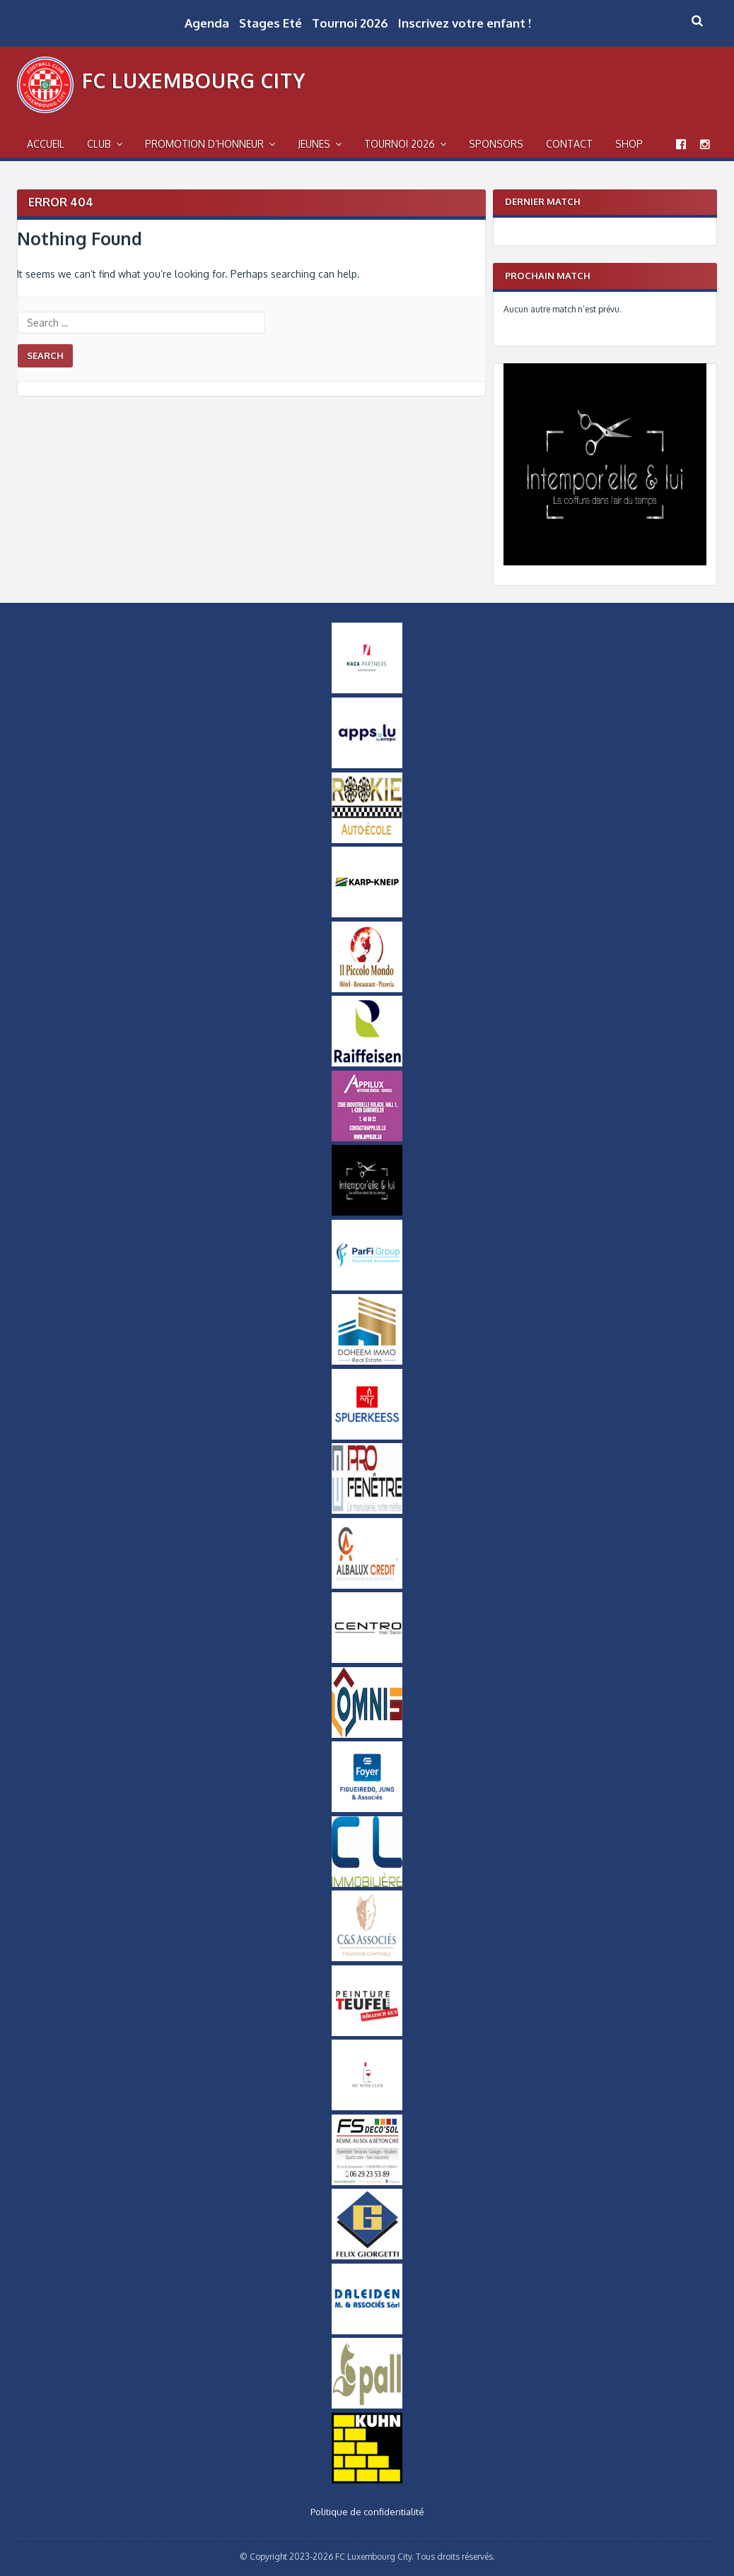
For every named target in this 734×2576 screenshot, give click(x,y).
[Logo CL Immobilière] (367, 1883)
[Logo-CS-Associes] (367, 1957)
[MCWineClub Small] (367, 2106)
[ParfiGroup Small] (367, 1287)
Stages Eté (270, 23)
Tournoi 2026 (350, 23)
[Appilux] (367, 1137)
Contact (569, 144)
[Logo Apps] (367, 764)
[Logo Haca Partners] (367, 689)
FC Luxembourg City (193, 80)
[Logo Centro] (367, 1659)
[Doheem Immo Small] (367, 1361)
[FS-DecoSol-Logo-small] (367, 2181)
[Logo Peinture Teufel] (367, 2032)
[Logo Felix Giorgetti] (367, 2256)
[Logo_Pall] (367, 2405)
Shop (629, 144)
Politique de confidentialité (367, 2511)
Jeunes (314, 144)
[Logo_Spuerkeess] (367, 1436)
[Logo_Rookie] (367, 839)
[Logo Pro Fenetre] (367, 1510)
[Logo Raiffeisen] (367, 1063)
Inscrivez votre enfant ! (464, 23)
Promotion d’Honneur (204, 144)
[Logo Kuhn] (367, 2480)
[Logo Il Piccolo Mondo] (367, 988)
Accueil (45, 144)
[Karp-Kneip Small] (367, 913)
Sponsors (496, 144)
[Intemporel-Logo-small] (367, 1212)
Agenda (207, 23)
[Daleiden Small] (367, 2330)
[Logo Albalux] (367, 1585)
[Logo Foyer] (367, 1808)
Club (99, 144)
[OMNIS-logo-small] (367, 1734)
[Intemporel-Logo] (604, 562)
